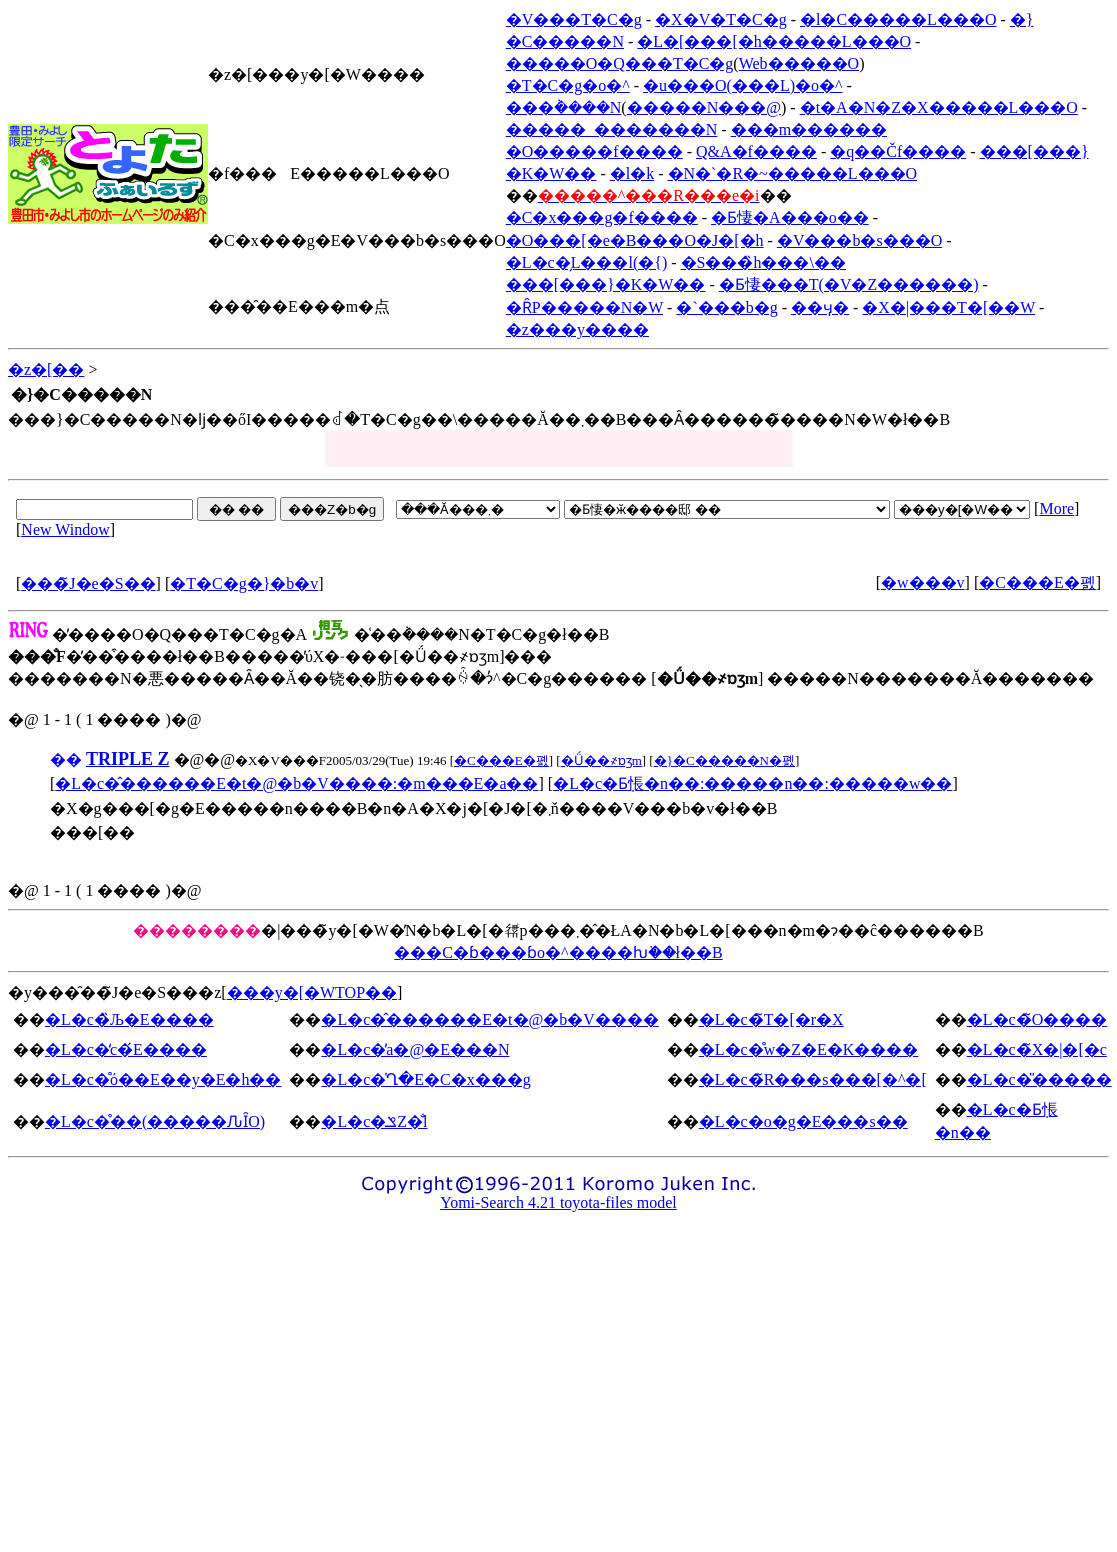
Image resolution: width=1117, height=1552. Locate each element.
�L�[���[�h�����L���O (774, 41)
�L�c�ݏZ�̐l (374, 1121)
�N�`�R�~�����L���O (793, 173)
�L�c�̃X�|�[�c (1037, 1049)
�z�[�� (46, 369)
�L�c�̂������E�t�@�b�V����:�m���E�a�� (296, 783)
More (1056, 508)
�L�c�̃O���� (1037, 1019)
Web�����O (799, 63)
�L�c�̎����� (1039, 1079)
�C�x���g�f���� (602, 217)
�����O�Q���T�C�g (620, 63)
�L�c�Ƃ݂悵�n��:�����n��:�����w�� (752, 783)
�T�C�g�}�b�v (244, 583)
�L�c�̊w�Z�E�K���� (809, 1049)
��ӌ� (820, 307)
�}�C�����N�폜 (724, 760)
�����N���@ (704, 107)
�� (66, 759)
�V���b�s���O (859, 240)
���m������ (809, 129)
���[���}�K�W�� (606, 284)
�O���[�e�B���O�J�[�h (635, 240)
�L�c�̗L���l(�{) (586, 262)
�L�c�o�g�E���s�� (803, 1121)
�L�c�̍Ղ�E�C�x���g (425, 1079)
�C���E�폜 (1037, 582)
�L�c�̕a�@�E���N (415, 1049)
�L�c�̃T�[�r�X (771, 1019)
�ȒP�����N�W (584, 307)
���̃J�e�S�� (88, 583)
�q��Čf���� (898, 151)
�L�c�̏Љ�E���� (129, 1019)
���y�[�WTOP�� (312, 992)
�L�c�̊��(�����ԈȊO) (155, 1121)
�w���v (923, 582)
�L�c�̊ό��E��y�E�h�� (163, 1079)
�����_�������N (612, 129)
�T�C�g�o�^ (568, 85)
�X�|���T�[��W (948, 307)
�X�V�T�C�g (721, 19)
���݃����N (564, 107)
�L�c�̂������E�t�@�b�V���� (489, 1019)
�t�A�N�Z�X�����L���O (939, 107)
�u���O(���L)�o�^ (743, 85)
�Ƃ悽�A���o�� (790, 217)
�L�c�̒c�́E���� (126, 1049)
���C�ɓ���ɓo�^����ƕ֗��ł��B (558, 952)
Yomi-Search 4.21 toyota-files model (558, 1202)
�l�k (632, 173)
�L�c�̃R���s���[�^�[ (813, 1079)
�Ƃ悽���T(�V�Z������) (849, 284)
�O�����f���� (594, 151)
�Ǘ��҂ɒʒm (601, 760)
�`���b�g (726, 307)
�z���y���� (577, 329)
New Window (65, 529)
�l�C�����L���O (898, 19)
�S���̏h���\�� (763, 262)
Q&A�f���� (756, 151)
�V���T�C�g (574, 19)
